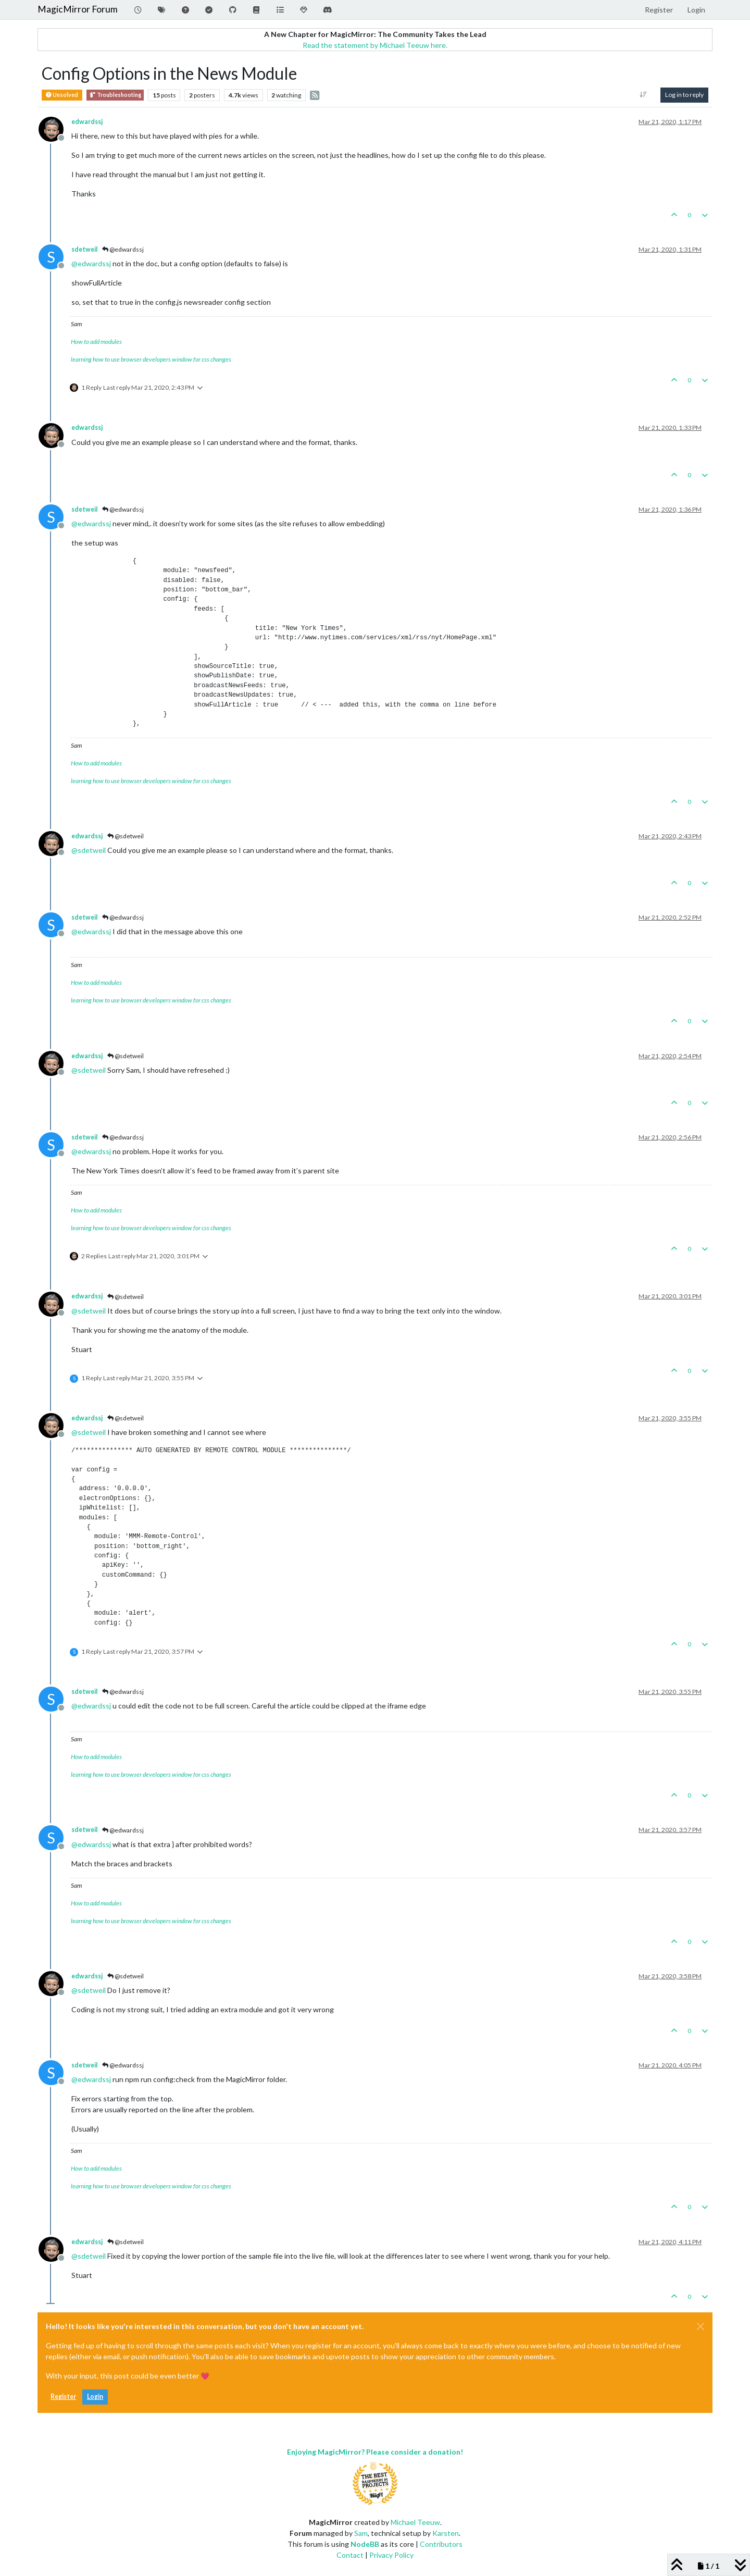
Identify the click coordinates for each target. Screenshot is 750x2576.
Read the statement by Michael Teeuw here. (375, 45)
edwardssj (87, 122)
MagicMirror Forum (78, 9)
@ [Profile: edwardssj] (91, 263)
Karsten (445, 2533)
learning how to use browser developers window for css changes (151, 359)
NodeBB (365, 2544)
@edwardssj (123, 249)
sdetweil (84, 249)
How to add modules (96, 341)
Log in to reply (684, 94)
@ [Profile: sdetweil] (88, 850)
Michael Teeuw (415, 2522)
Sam (361, 2533)
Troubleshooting (115, 95)
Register (63, 2396)
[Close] (700, 2326)
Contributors (441, 2544)
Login (95, 2396)
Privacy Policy (391, 2554)
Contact (350, 2554)
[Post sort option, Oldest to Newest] (643, 95)
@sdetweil (125, 836)
